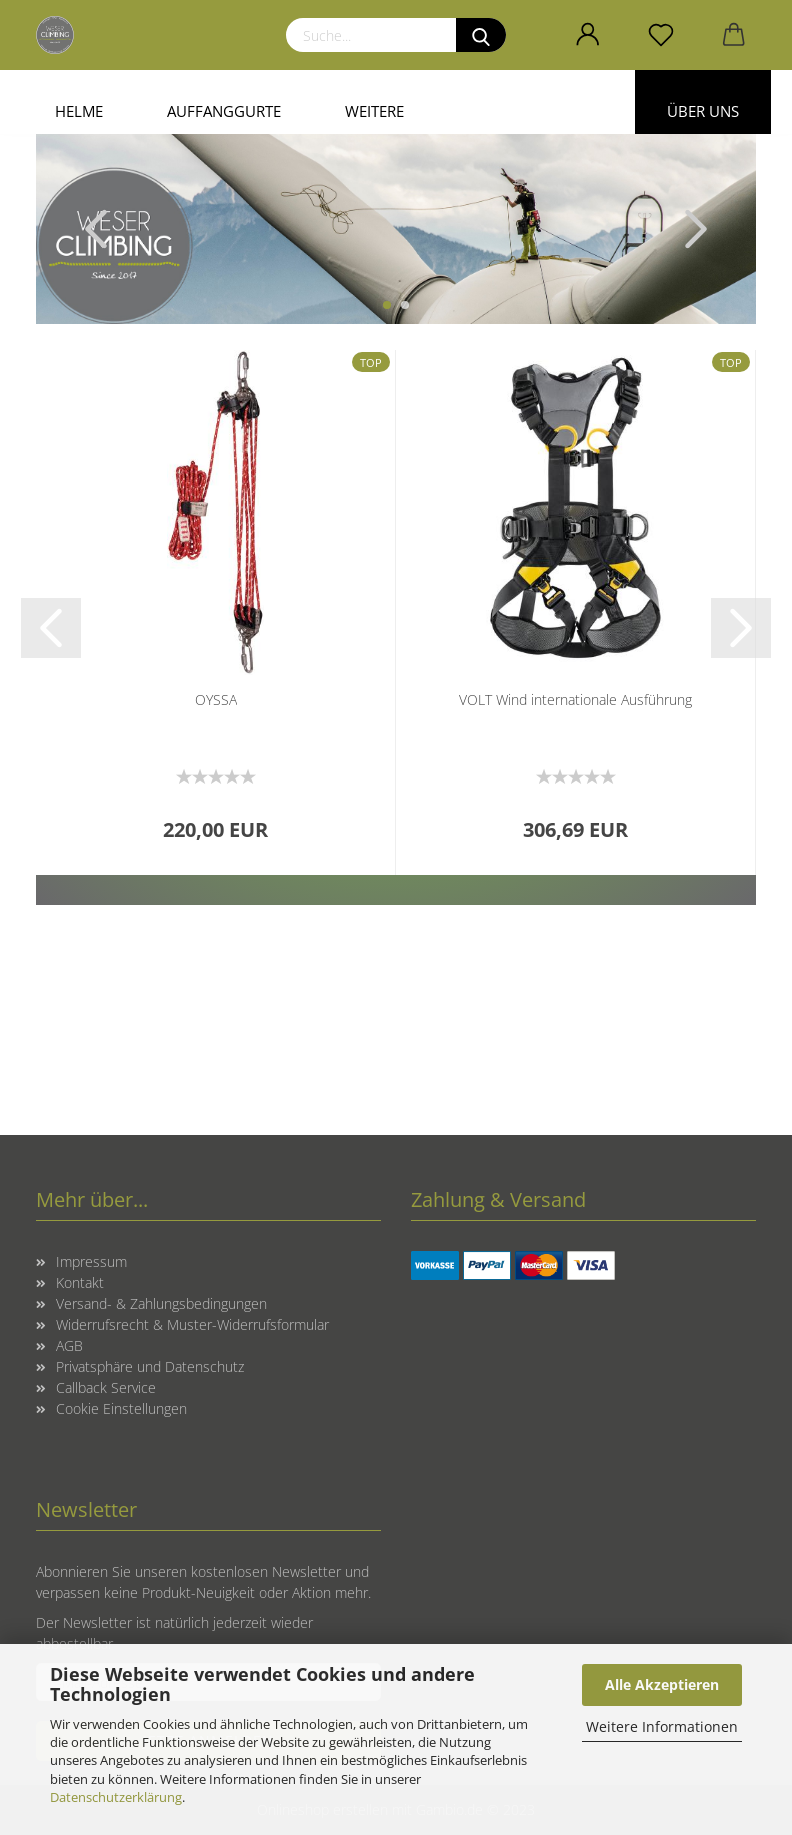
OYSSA (216, 699)
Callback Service (106, 1387)
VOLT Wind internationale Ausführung (575, 699)
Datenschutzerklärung (116, 1797)
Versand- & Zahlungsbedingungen (161, 1303)
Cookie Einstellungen (121, 1408)
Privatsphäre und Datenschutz (150, 1366)
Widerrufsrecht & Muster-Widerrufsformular (192, 1324)
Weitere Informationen (662, 1726)
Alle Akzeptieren (662, 1684)
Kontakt (80, 1282)
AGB (69, 1345)
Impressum (91, 1261)
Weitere (374, 111)
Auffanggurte (224, 111)
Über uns (703, 111)
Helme (79, 111)
